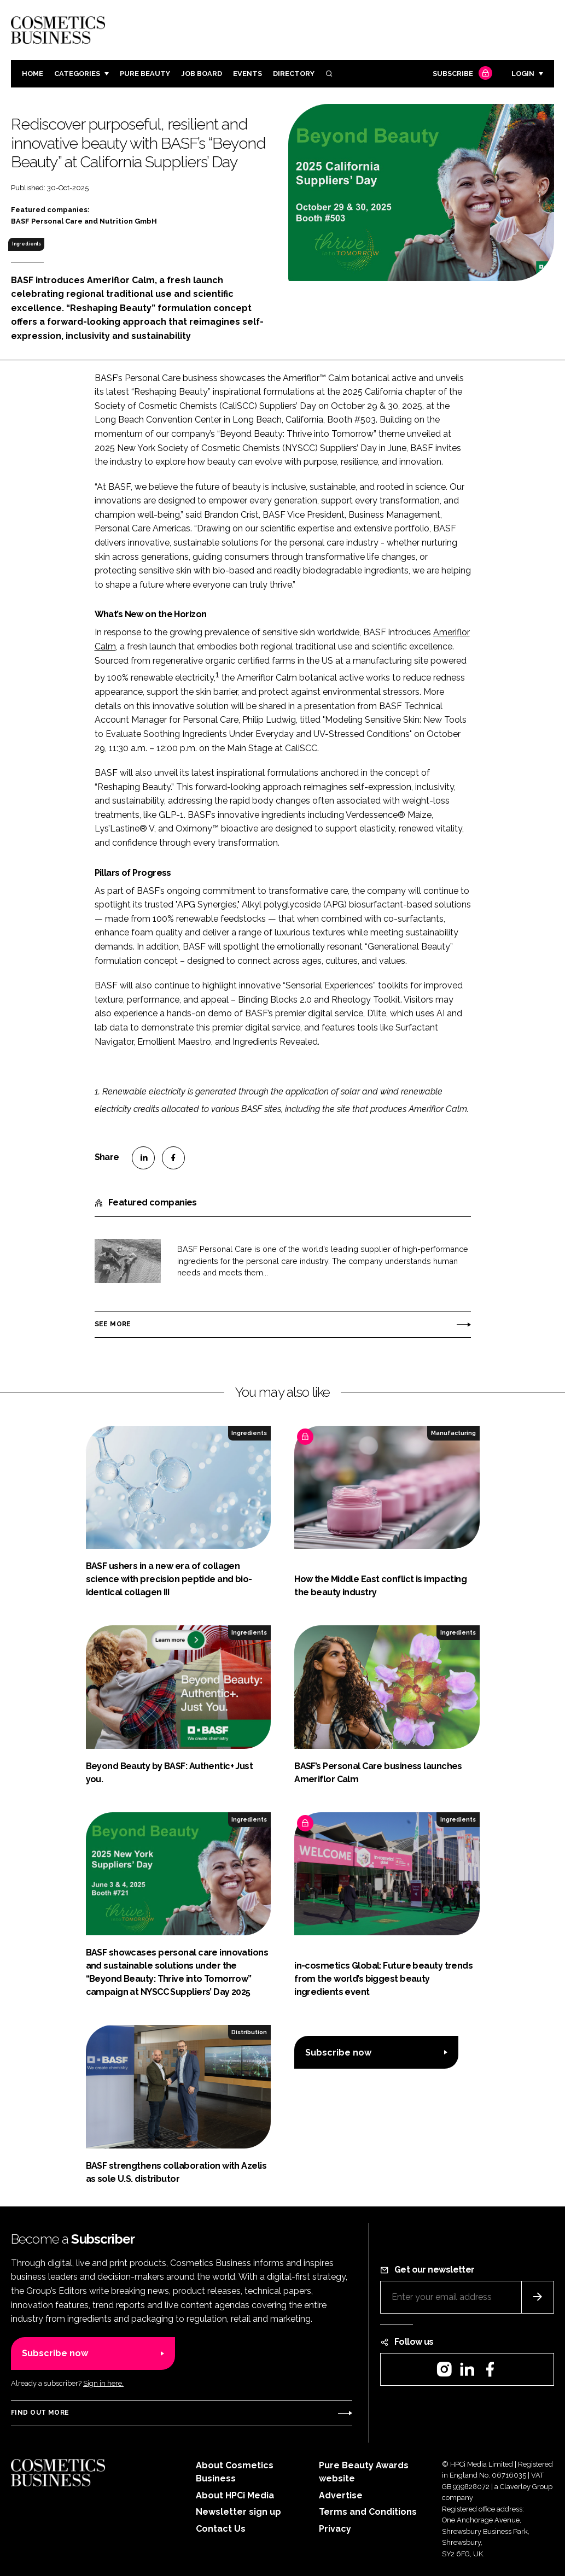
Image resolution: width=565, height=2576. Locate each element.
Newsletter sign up (238, 2512)
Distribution (249, 2032)
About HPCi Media (235, 2495)
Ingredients (26, 244)
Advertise (341, 2495)
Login (522, 73)
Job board (201, 73)
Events (247, 73)
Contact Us (221, 2529)
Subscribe (461, 74)
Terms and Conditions (368, 2512)
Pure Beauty (145, 73)
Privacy (335, 2529)
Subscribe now (338, 2052)
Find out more (40, 2412)
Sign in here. (103, 2383)
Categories (77, 73)
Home (32, 73)
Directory (293, 73)
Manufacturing (453, 1433)
